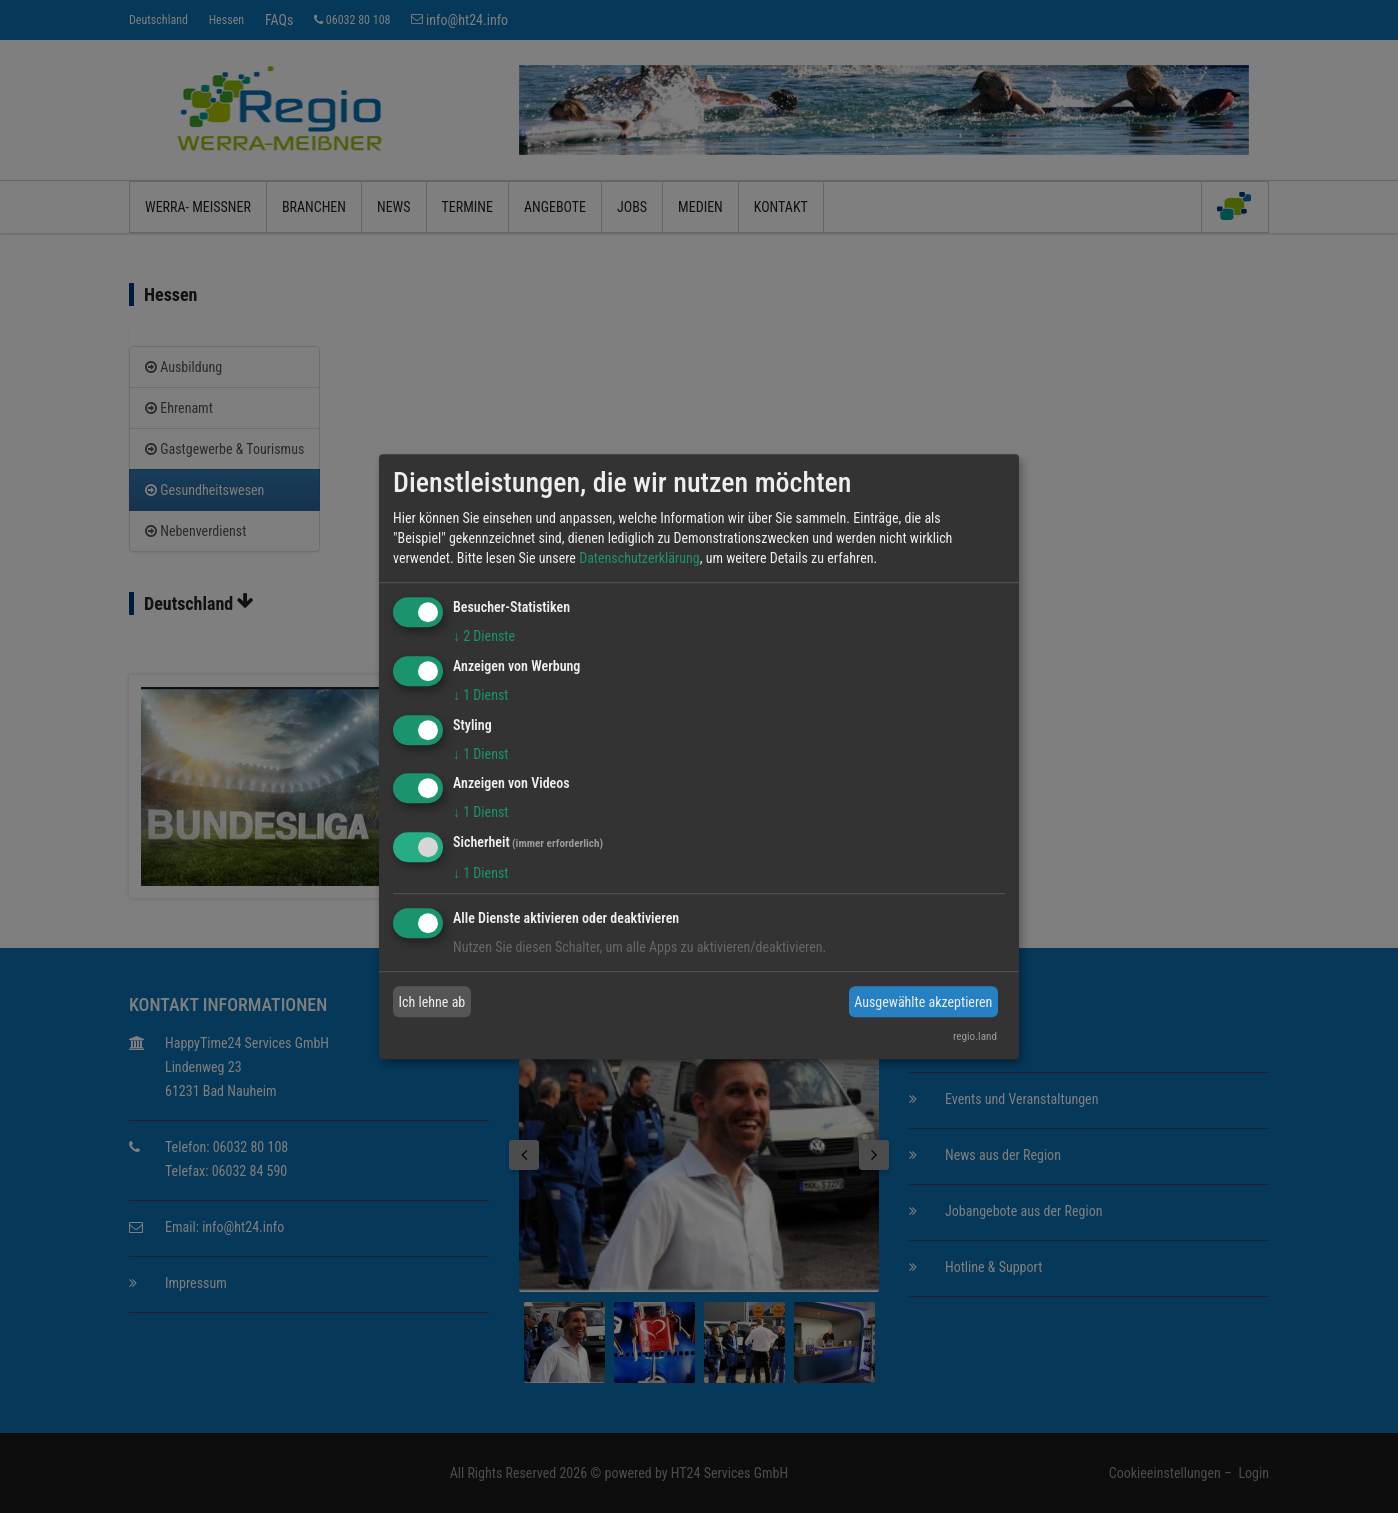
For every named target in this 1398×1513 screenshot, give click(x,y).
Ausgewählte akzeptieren (923, 1002)
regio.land (975, 1036)
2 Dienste (484, 636)
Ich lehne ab (432, 1002)
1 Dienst (480, 695)
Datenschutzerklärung (639, 558)
